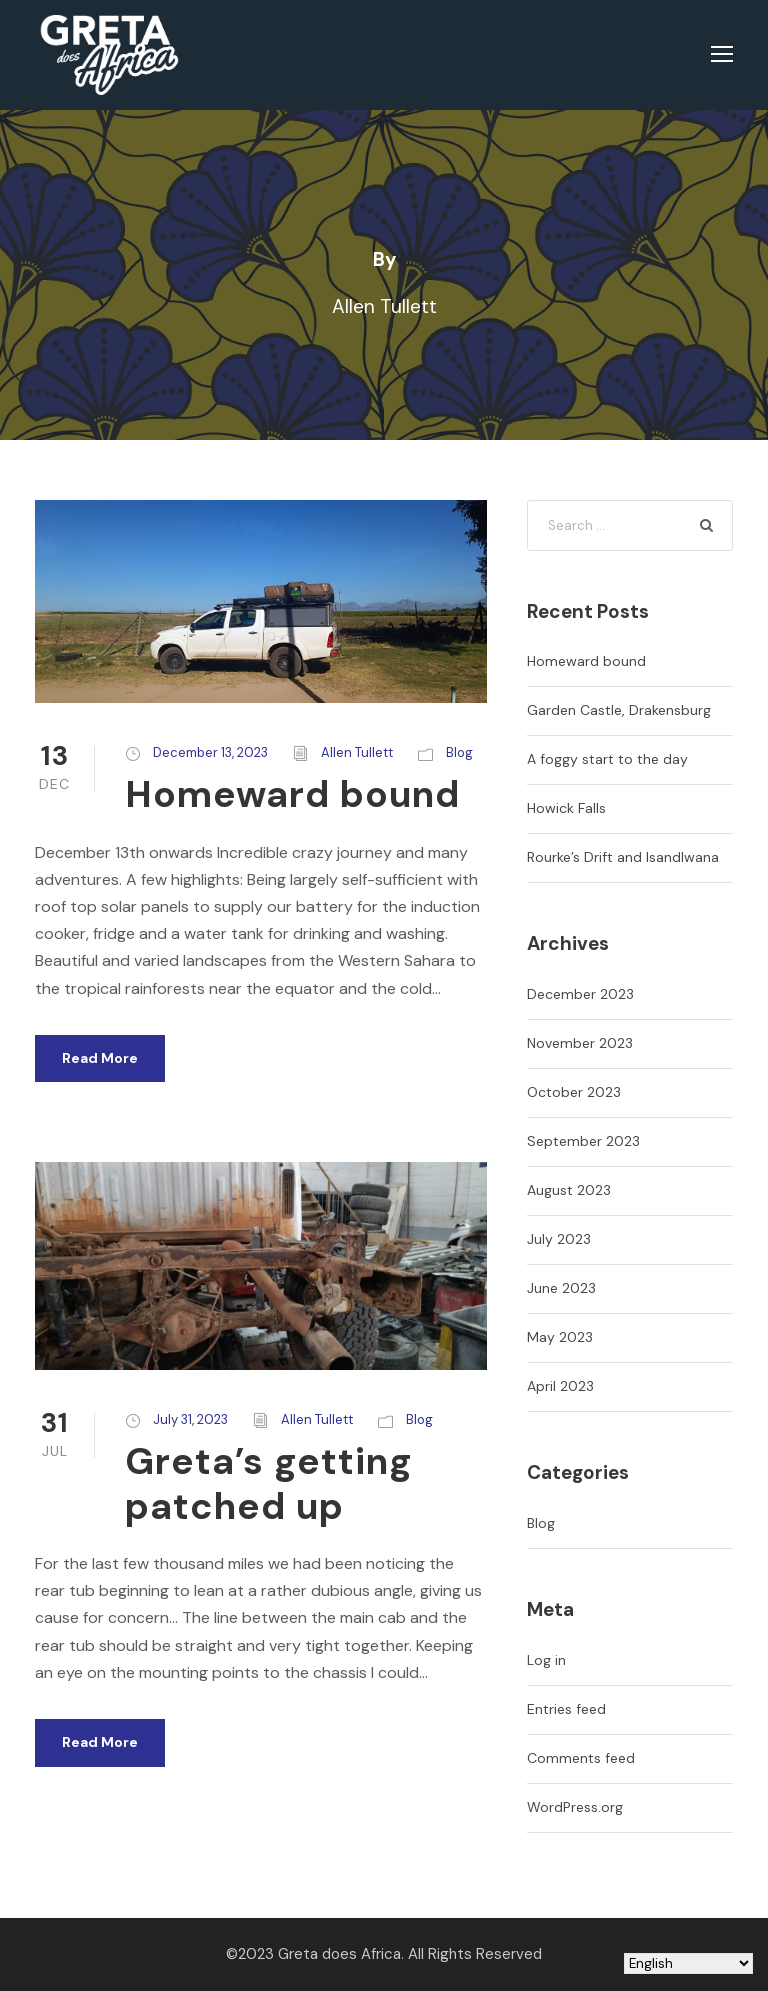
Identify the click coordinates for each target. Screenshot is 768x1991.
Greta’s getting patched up (269, 1483)
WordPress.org (575, 1807)
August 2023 (569, 1190)
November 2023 (580, 1043)
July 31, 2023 (190, 1419)
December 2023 (580, 994)
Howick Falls (566, 808)
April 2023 (560, 1386)
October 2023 (574, 1092)
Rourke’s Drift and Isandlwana (623, 857)
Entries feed (566, 1709)
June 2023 (561, 1288)
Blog (459, 752)
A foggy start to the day (607, 759)
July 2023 (559, 1239)
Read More (100, 1058)
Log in (546, 1660)
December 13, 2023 (210, 752)
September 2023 (583, 1141)
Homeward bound (292, 794)
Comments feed (581, 1758)
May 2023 (560, 1337)
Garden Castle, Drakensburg (619, 710)
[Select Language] (688, 1963)
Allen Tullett (357, 752)
